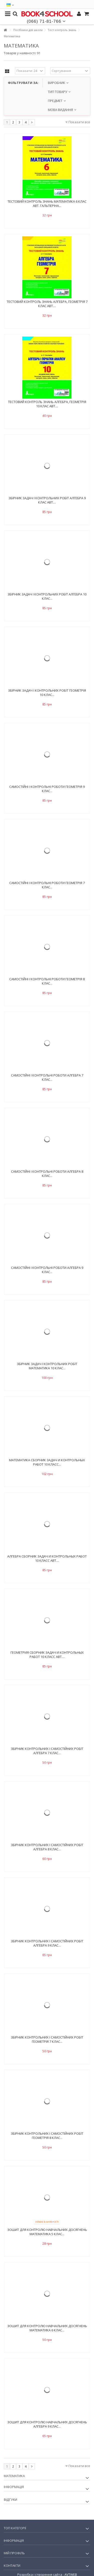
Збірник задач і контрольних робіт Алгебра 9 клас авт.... (47, 500)
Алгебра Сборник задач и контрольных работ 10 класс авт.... (47, 1558)
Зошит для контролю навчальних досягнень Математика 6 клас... (47, 2328)
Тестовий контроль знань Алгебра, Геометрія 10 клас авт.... (47, 404)
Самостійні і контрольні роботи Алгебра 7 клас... (47, 1077)
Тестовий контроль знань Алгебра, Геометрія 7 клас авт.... (47, 303)
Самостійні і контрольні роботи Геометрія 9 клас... (47, 788)
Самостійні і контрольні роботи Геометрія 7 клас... (47, 885)
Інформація (14, 2487)
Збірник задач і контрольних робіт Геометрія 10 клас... (47, 692)
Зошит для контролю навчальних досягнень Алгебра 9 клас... (47, 2424)
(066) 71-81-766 (46, 21)
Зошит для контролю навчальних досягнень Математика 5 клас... (47, 2231)
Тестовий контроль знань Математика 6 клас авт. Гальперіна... (47, 203)
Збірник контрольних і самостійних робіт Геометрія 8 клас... (47, 2135)
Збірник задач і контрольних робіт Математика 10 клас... (47, 1366)
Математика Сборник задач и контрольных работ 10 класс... (47, 1462)
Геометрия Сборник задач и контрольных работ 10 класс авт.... (47, 1654)
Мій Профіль (14, 2553)
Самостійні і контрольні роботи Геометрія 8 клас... (47, 981)
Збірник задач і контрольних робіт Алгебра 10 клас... (47, 596)
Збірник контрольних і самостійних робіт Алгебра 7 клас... (47, 1750)
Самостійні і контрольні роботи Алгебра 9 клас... (47, 1269)
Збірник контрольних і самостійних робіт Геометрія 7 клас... (47, 2039)
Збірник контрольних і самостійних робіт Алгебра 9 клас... (47, 1943)
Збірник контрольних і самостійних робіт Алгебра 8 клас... (47, 1847)
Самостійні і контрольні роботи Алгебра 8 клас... (47, 1173)
